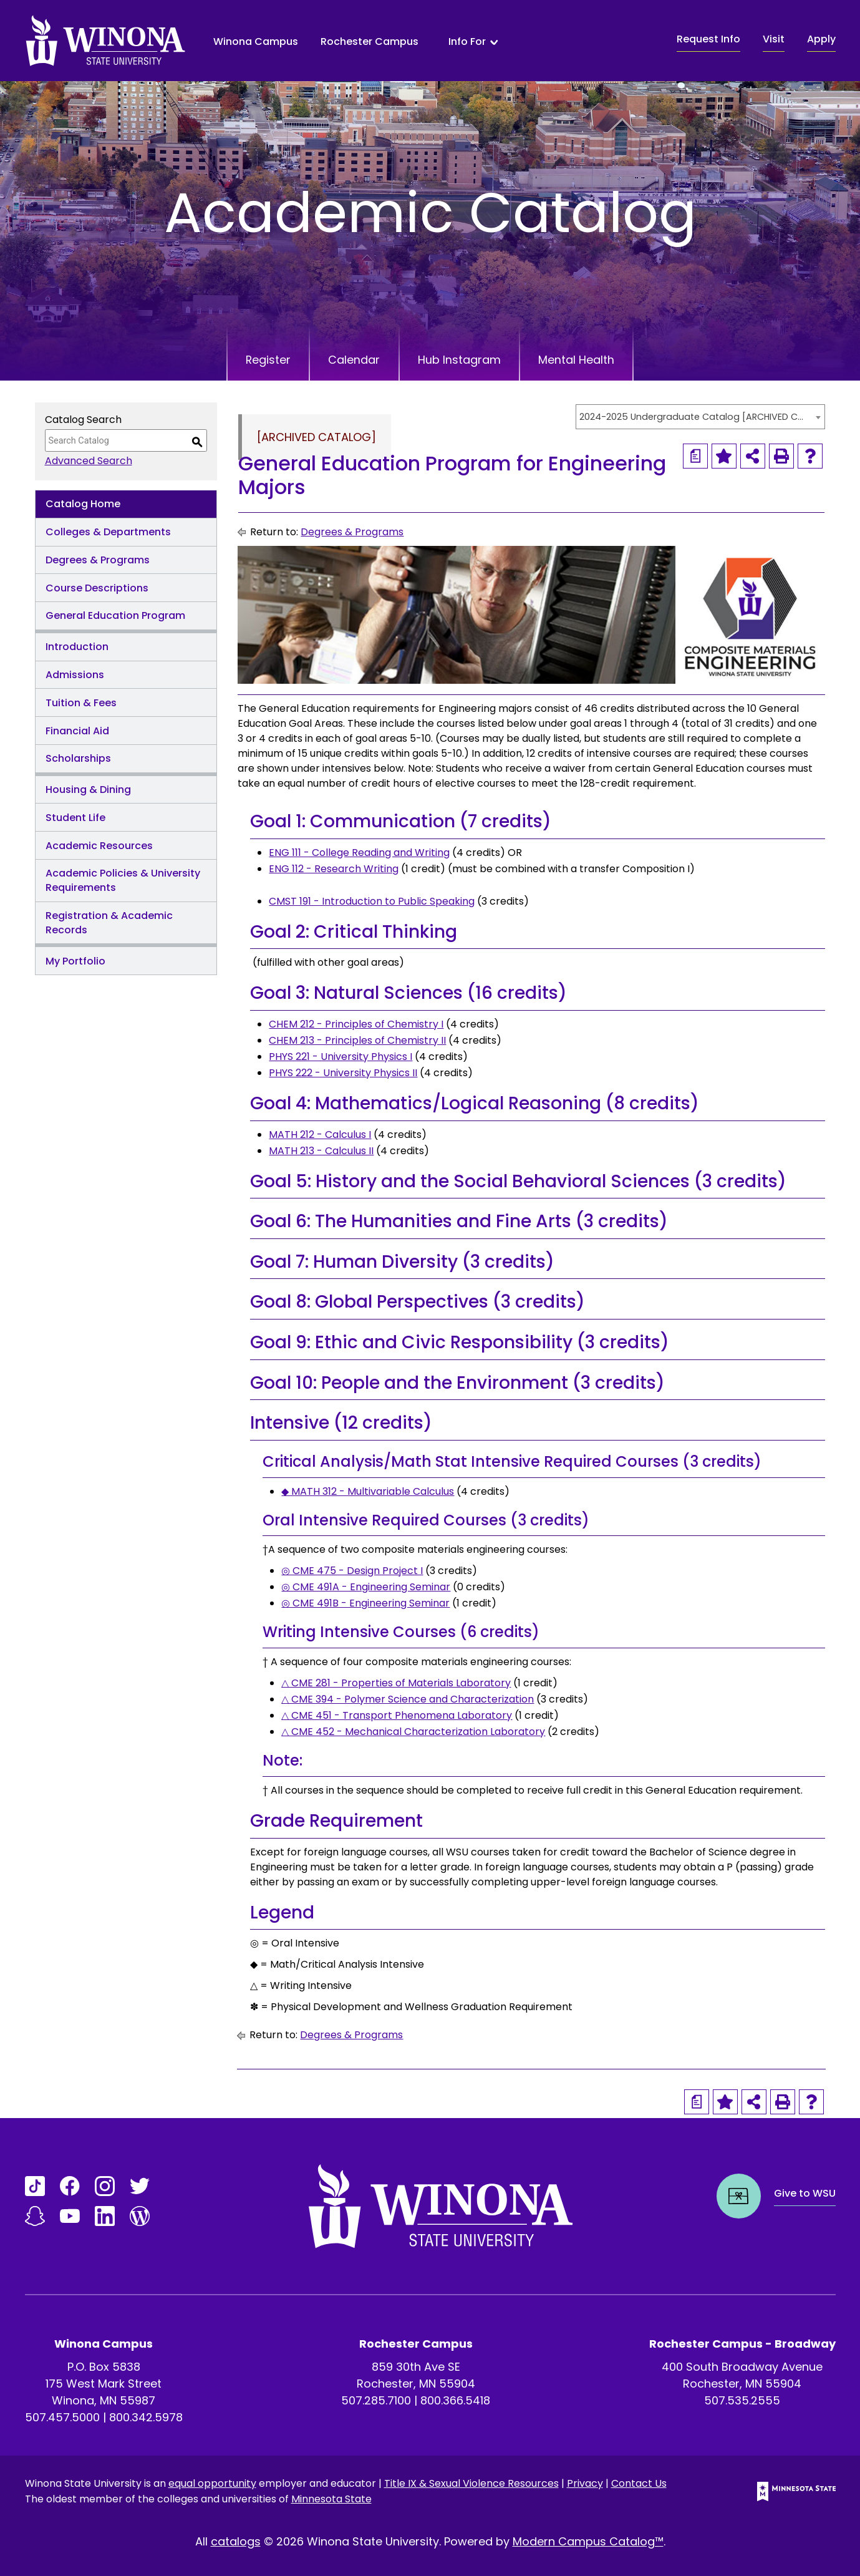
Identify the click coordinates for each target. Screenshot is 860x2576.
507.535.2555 (742, 2400)
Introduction (77, 646)
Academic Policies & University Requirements (123, 880)
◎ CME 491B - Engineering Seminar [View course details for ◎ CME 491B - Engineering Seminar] (365, 1603)
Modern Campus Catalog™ (588, 2541)
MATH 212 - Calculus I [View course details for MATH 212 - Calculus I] (320, 1134)
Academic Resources (99, 845)
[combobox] (700, 416)
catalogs (236, 2541)
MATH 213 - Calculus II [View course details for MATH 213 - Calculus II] (321, 1151)
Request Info (708, 39)
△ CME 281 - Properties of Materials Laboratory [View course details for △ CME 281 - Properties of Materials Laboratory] (396, 1683)
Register (266, 359)
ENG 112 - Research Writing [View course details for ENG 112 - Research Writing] (334, 869)
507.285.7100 (376, 2400)
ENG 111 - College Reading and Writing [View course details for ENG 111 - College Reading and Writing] (359, 852)
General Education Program (115, 615)
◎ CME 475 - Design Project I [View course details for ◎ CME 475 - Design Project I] (352, 1570)
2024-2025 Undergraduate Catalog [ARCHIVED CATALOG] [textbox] (694, 417)
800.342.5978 (146, 2417)
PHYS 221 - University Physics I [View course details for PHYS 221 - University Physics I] (340, 1056)
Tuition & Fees (81, 703)
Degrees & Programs (98, 560)
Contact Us (639, 2483)
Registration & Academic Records (109, 922)
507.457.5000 (62, 2417)
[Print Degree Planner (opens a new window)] (695, 456)
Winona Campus (255, 41)
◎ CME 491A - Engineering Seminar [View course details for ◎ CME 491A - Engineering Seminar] (365, 1587)
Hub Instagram (459, 359)
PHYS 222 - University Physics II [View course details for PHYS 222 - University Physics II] (343, 1073)
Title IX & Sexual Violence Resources (471, 2483)
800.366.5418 (455, 2400)
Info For (467, 41)
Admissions (75, 675)
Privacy (585, 2483)
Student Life (75, 817)
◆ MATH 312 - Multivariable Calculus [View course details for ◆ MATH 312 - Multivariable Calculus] (367, 1491)
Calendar (354, 359)
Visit (774, 39)
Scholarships (78, 758)
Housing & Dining (88, 789)
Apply (821, 39)
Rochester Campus (369, 41)
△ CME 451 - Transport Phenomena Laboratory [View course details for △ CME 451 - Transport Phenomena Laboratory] (396, 1715)
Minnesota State (331, 2499)
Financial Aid (77, 731)
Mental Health (578, 359)
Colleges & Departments (108, 532)
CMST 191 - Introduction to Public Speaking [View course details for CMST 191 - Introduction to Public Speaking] (372, 901)
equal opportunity (212, 2483)
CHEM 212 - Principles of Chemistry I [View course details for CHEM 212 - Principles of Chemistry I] (356, 1024)
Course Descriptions (97, 588)
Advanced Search (88, 461)
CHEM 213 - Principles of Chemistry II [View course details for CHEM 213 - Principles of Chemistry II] (357, 1040)
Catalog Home (83, 504)
